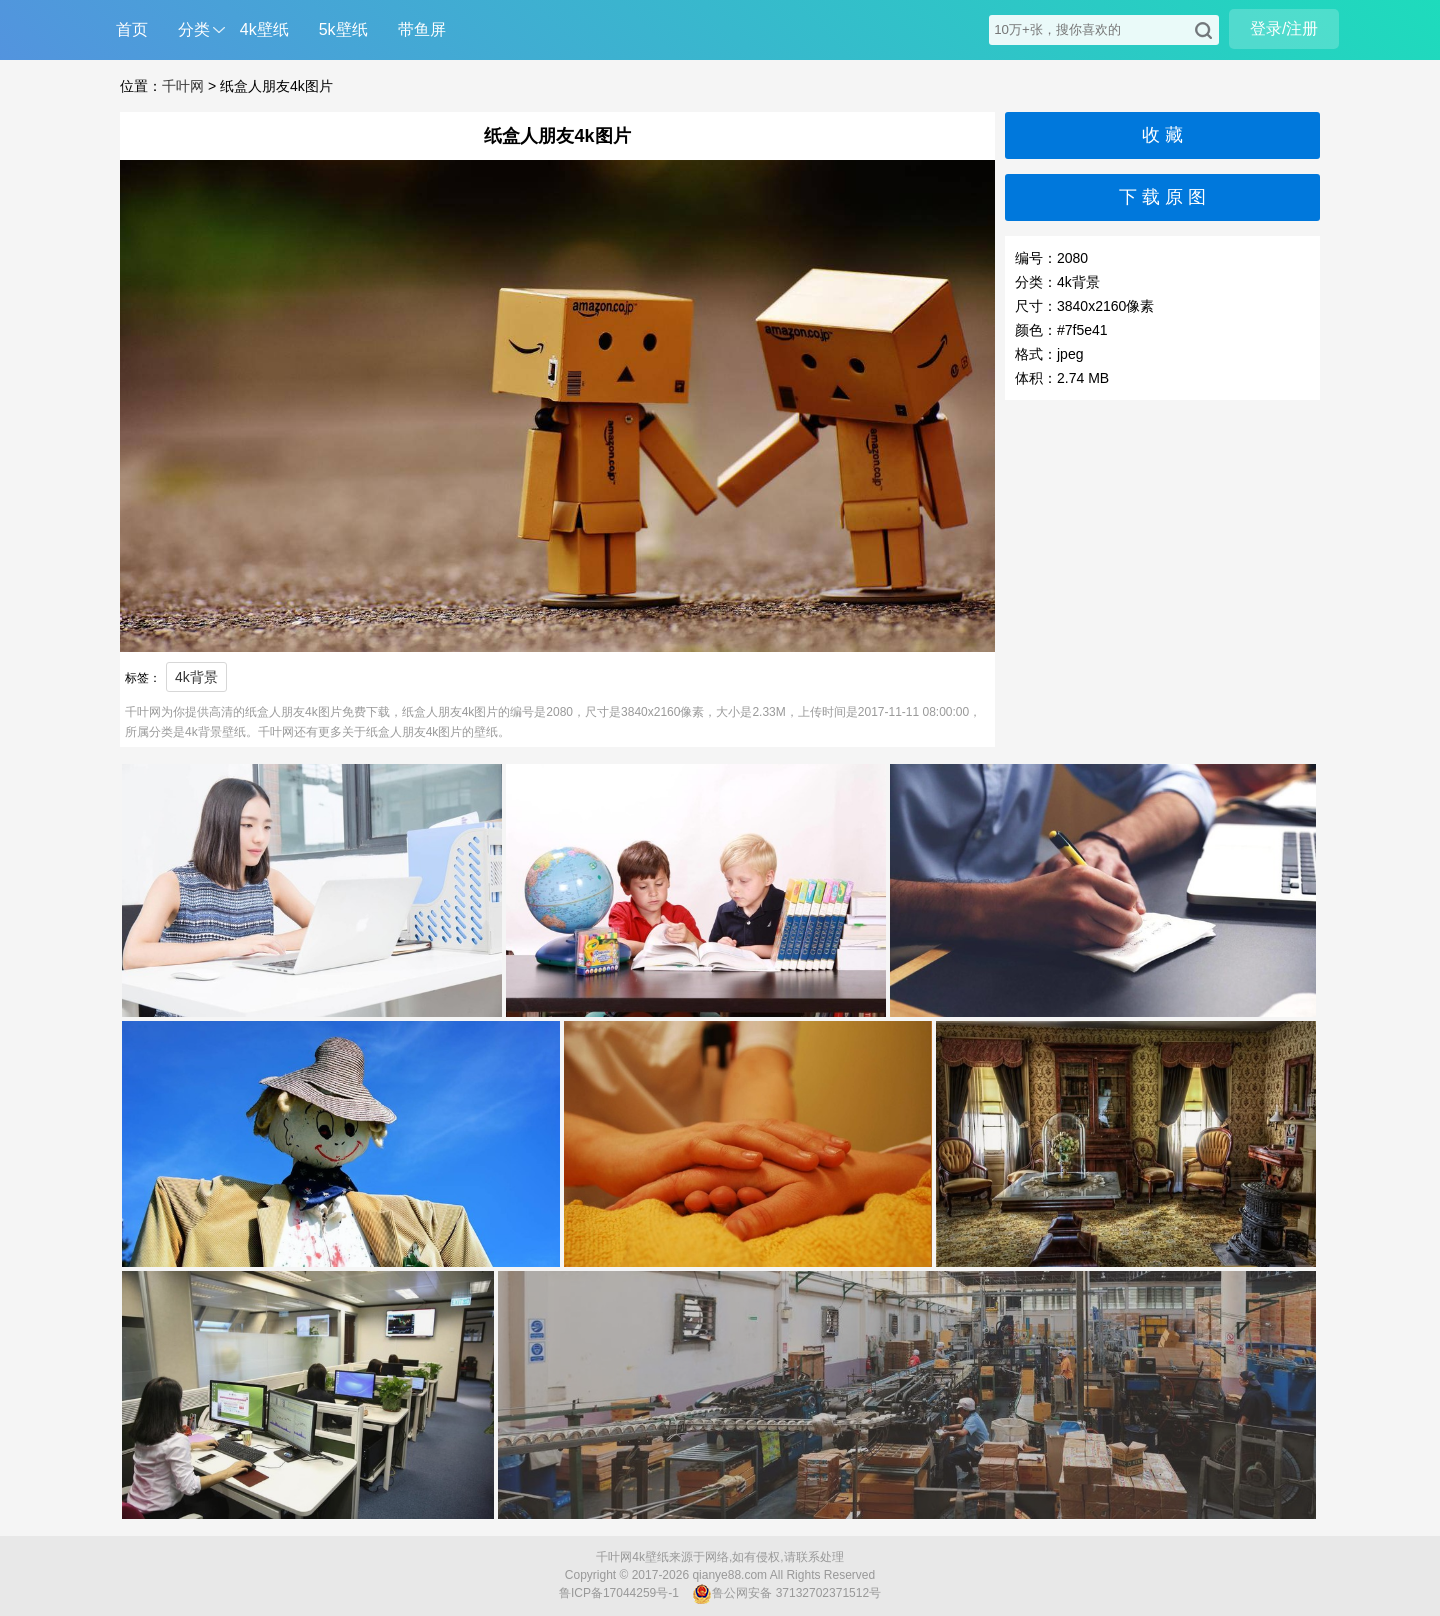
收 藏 (1162, 135)
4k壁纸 (264, 29)
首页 (132, 29)
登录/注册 (1284, 28)
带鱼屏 (422, 29)
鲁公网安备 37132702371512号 (786, 1594)
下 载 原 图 (1162, 197)
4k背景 (196, 677)
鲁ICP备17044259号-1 (619, 1593)
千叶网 (183, 86)
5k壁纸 (343, 29)
